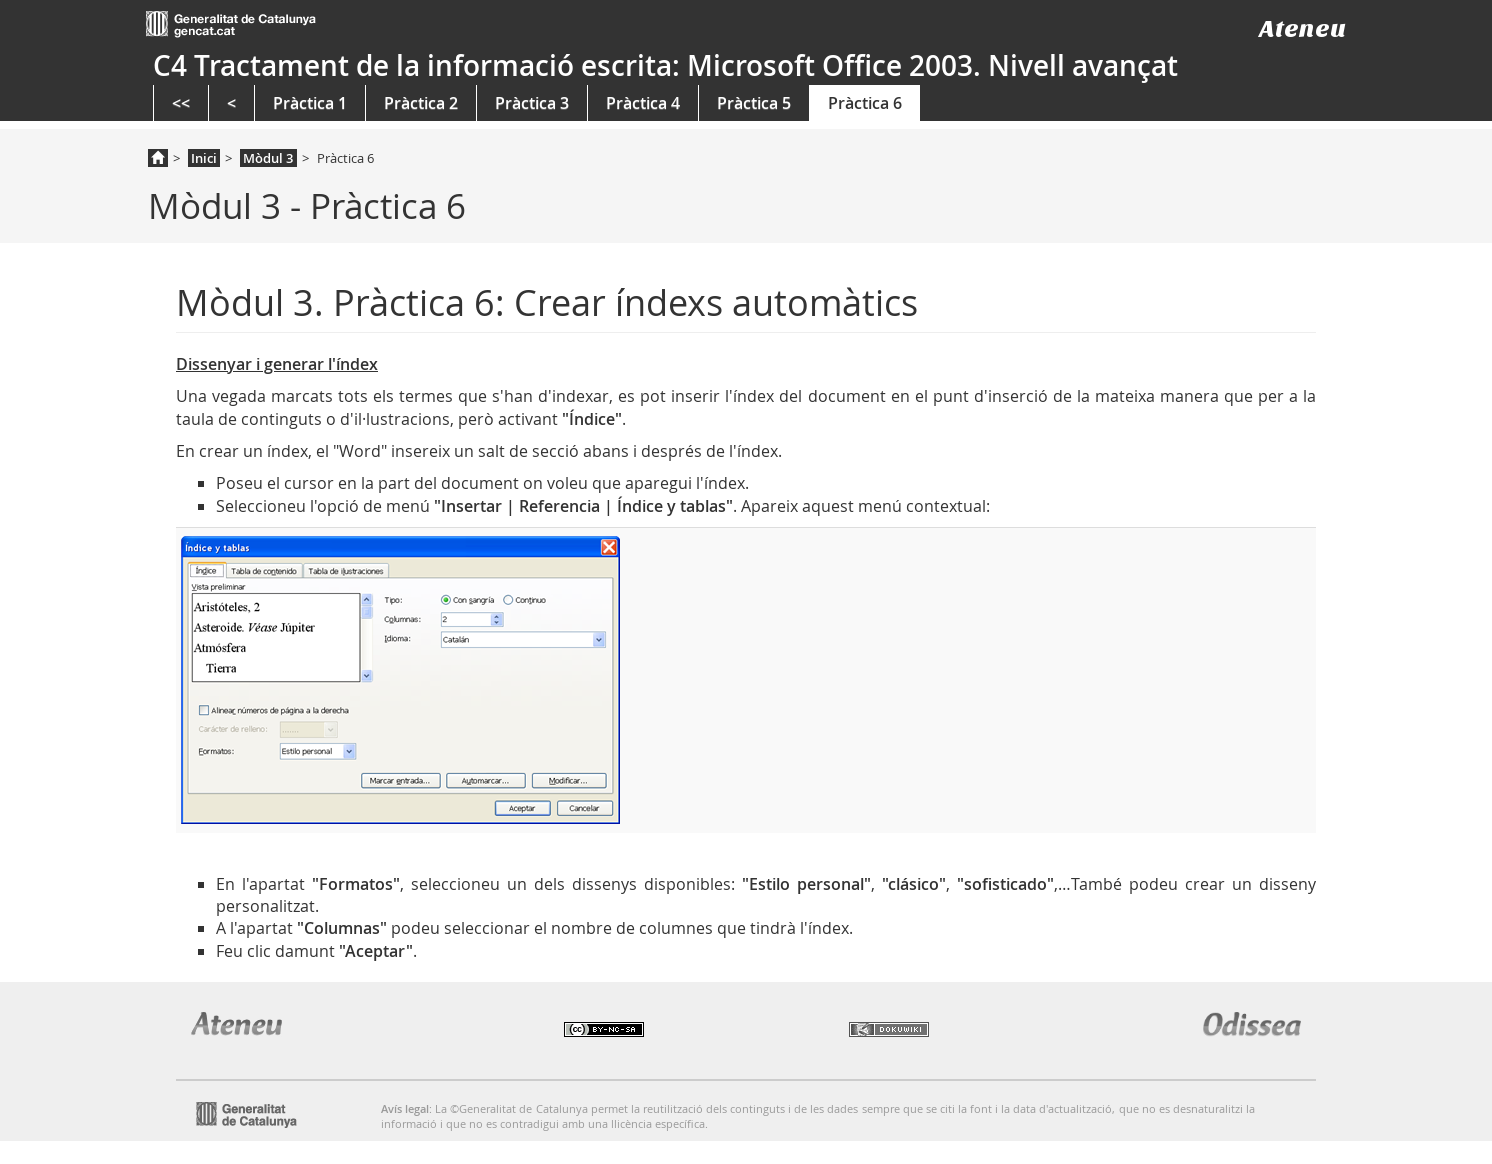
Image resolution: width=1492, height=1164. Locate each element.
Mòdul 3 (268, 158)
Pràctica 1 (310, 103)
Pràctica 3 (532, 103)
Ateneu (1302, 28)
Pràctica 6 (865, 103)
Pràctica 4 (643, 103)
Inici (204, 158)
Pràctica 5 (754, 103)
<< (181, 103)
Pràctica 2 (421, 103)
